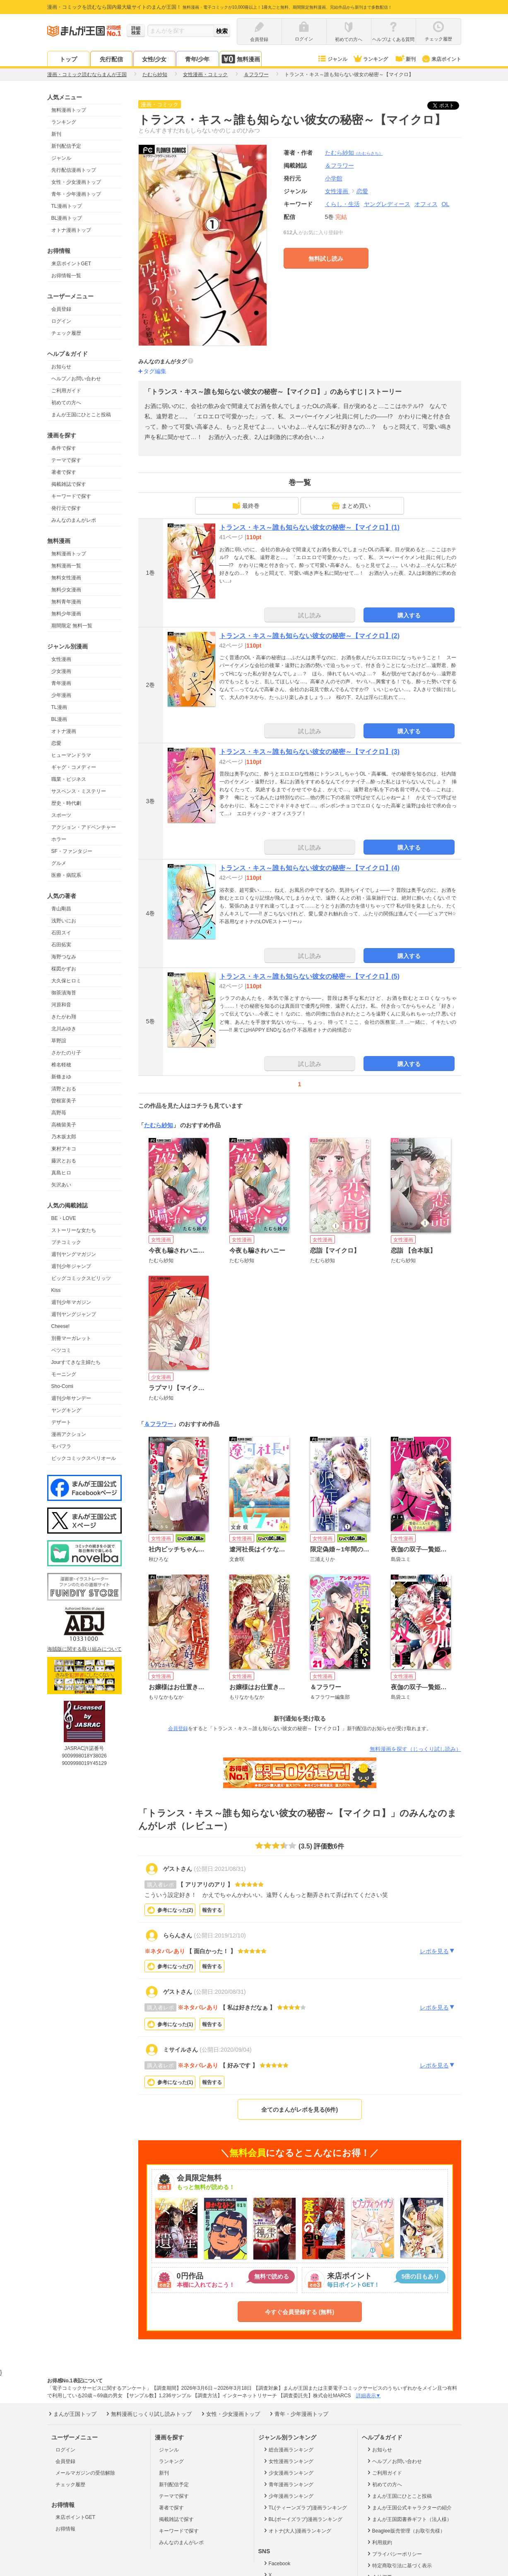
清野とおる (63, 1089)
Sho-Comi (62, 1386)
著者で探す (63, 472)
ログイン (61, 321)
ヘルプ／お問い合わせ (76, 379)
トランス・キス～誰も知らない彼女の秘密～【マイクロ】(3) (309, 751)
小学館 (333, 178)
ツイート (447, 105)
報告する (212, 1910)
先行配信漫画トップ (73, 170)
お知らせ (61, 367)
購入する (409, 615)
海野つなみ (63, 957)
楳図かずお (63, 969)
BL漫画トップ (66, 218)
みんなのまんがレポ (73, 520)
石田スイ (61, 933)
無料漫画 (240, 59)
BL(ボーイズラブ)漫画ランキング (302, 2519)
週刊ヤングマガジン (73, 1254)
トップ (68, 59)
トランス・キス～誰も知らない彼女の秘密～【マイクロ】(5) (309, 976)
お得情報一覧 (66, 275)
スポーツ (61, 815)
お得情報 (65, 2529)
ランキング (370, 59)
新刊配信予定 (66, 146)
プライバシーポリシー (394, 2553)
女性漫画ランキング (287, 2461)
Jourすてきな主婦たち (76, 1362)
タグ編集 (154, 371)
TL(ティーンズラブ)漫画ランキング (304, 2507)
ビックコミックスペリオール (83, 1458)
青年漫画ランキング (287, 2484)
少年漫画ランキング (287, 2495)
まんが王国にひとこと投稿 (81, 415)
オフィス (426, 204)
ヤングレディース (387, 204)
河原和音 (61, 1005)
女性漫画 (61, 659)
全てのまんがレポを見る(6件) (299, 2109)
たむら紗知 (354, 152)
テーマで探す (66, 460)
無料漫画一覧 (66, 566)
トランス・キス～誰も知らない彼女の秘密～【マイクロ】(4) (309, 867)
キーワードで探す (71, 496)
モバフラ (61, 1446)
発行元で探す (66, 508)
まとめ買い (351, 505)
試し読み (309, 615)
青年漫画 (61, 683)
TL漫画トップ (66, 206)
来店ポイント (441, 59)
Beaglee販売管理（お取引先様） (405, 2530)
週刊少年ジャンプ (71, 1266)
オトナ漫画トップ (71, 230)
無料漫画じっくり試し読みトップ (148, 2413)
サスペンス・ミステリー (78, 791)
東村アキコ (63, 1149)
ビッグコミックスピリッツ (81, 1278)
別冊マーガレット (71, 1338)
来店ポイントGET (71, 263)
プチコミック (66, 1242)
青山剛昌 (61, 909)
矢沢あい (61, 1185)
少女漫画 (61, 671)
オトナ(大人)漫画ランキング (297, 2530)
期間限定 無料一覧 (71, 626)
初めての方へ (66, 403)
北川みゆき (63, 1029)
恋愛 (56, 743)
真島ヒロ (61, 1173)
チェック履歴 (66, 333)
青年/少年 (197, 59)
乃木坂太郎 (63, 1137)
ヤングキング (66, 1410)
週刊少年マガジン (71, 1302)
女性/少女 (154, 59)
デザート (61, 1422)
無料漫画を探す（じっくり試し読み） (415, 1749)
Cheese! (60, 1326)
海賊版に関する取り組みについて (84, 1649)
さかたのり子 (66, 1053)
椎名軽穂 (61, 1065)
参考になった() (175, 1910)
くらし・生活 (342, 204)
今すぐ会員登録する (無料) (299, 2312)
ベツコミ (61, 1350)
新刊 (404, 59)
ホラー (58, 839)
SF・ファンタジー (71, 851)
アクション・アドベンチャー (83, 827)
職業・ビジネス (68, 779)
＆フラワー (158, 1424)
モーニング (63, 1374)
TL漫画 (59, 707)
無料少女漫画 (66, 590)
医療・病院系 (66, 875)
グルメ (58, 863)
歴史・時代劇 (66, 803)
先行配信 (111, 59)
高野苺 (58, 1113)
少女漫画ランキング (287, 2472)
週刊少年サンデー (71, 1398)
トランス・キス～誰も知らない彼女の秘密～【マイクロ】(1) (309, 527)
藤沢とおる (63, 1161)
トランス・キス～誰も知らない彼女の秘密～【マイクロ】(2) (309, 635)
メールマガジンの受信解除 (85, 2473)
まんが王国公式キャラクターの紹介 (409, 2507)
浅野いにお (63, 921)
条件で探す (63, 448)
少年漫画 (61, 695)
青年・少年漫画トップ (76, 194)
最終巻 (246, 506)
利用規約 (379, 2542)
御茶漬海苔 (63, 993)
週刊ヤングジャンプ (73, 1314)
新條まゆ (61, 1077)
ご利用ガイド (66, 391)
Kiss (56, 1290)
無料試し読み (325, 258)
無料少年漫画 (66, 614)
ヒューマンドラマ (71, 755)
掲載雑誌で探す (68, 484)
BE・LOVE (63, 1218)
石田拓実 (61, 945)
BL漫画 (59, 719)
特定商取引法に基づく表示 (399, 2565)
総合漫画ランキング (287, 2449)
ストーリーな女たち (73, 1230)
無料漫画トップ (68, 110)
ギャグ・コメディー (73, 767)
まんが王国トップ (71, 2413)
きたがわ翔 (63, 1017)
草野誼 (58, 1041)
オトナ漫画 (63, 731)
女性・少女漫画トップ (76, 182)
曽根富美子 (63, 1101)
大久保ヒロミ (66, 981)
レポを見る (437, 1951)
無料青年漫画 (66, 602)
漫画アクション (68, 1434)
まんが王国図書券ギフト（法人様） (409, 2519)
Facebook (276, 2563)
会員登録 (61, 309)
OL (446, 204)
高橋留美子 (63, 1125)
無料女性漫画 (66, 578)
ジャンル (332, 59)
